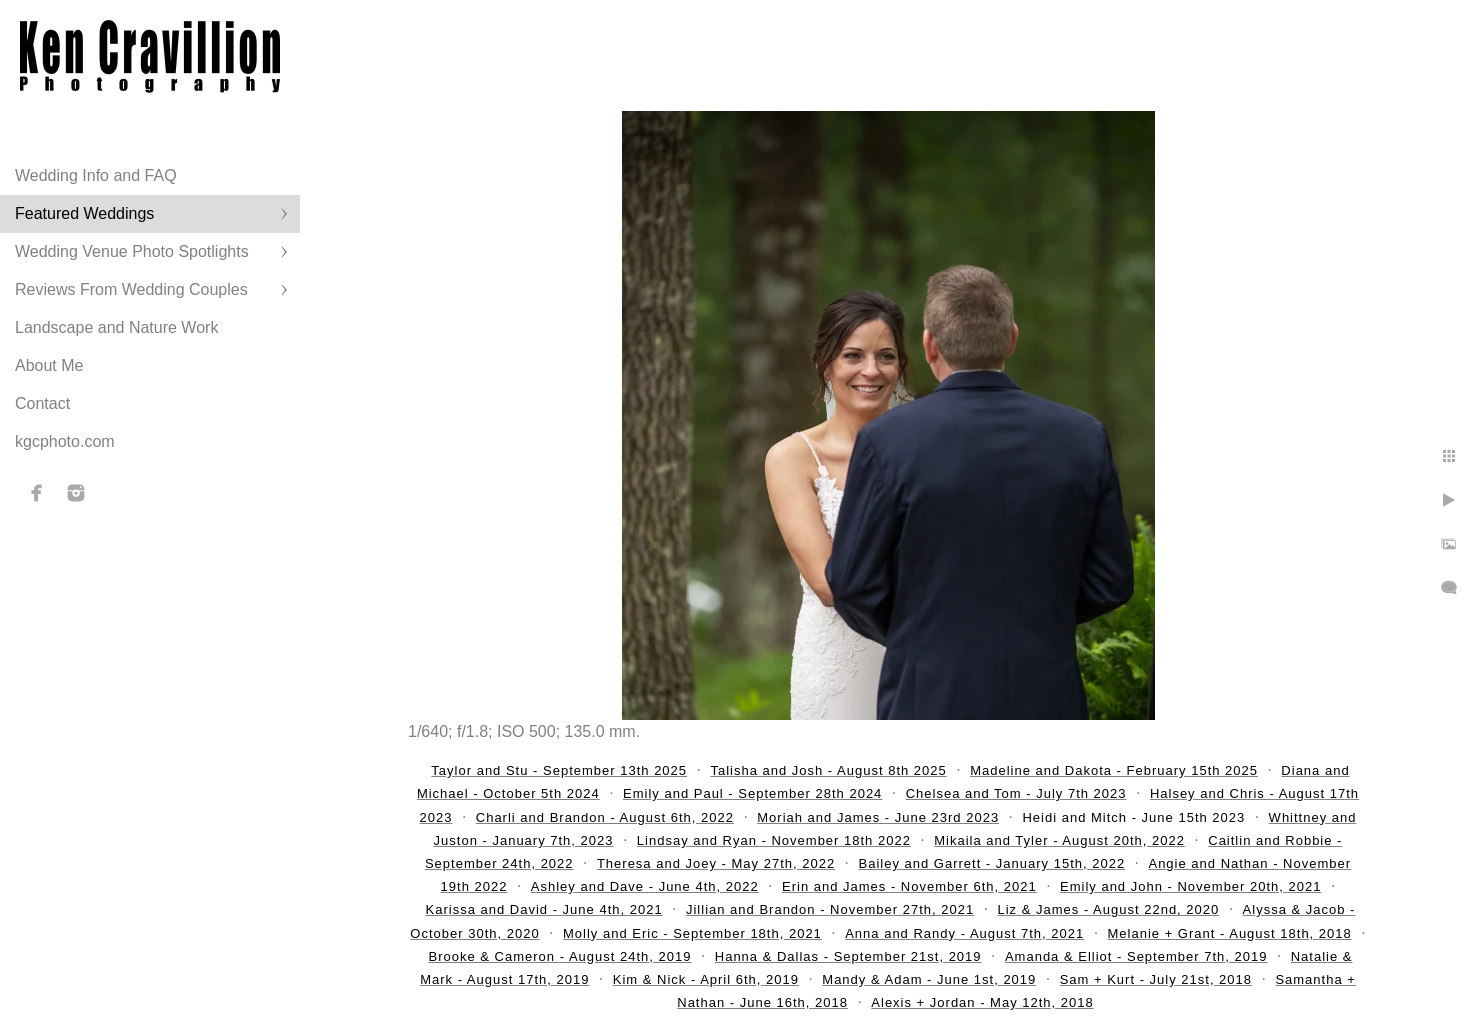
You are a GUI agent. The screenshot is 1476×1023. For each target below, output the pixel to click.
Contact (42, 403)
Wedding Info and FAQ (96, 175)
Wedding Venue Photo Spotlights (132, 251)
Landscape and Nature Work (116, 327)
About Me (49, 365)
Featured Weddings (84, 213)
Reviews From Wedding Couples (131, 289)
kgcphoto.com (65, 441)
